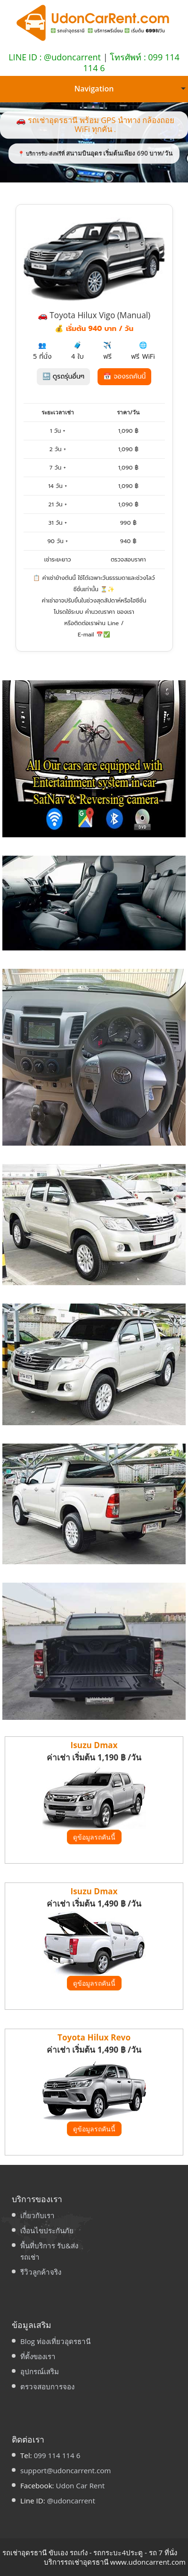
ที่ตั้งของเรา (38, 2356)
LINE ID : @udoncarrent (54, 57)
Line (113, 623)
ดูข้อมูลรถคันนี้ (94, 1837)
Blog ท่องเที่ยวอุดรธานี (55, 2341)
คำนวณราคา (100, 612)
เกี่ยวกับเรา (37, 2215)
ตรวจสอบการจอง (47, 2386)
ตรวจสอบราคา (128, 559)
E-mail (86, 634)
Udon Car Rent (80, 2485)
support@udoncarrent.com (65, 2470)
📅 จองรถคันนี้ (124, 376)
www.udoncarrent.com (148, 2562)
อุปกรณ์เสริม (39, 2371)
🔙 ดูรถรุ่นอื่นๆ (63, 376)
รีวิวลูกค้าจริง (40, 2272)
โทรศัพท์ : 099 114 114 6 (131, 62)
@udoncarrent (71, 2500)
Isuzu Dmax (94, 1745)
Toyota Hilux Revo (94, 2037)
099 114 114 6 (57, 2455)
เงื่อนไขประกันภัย (47, 2230)
